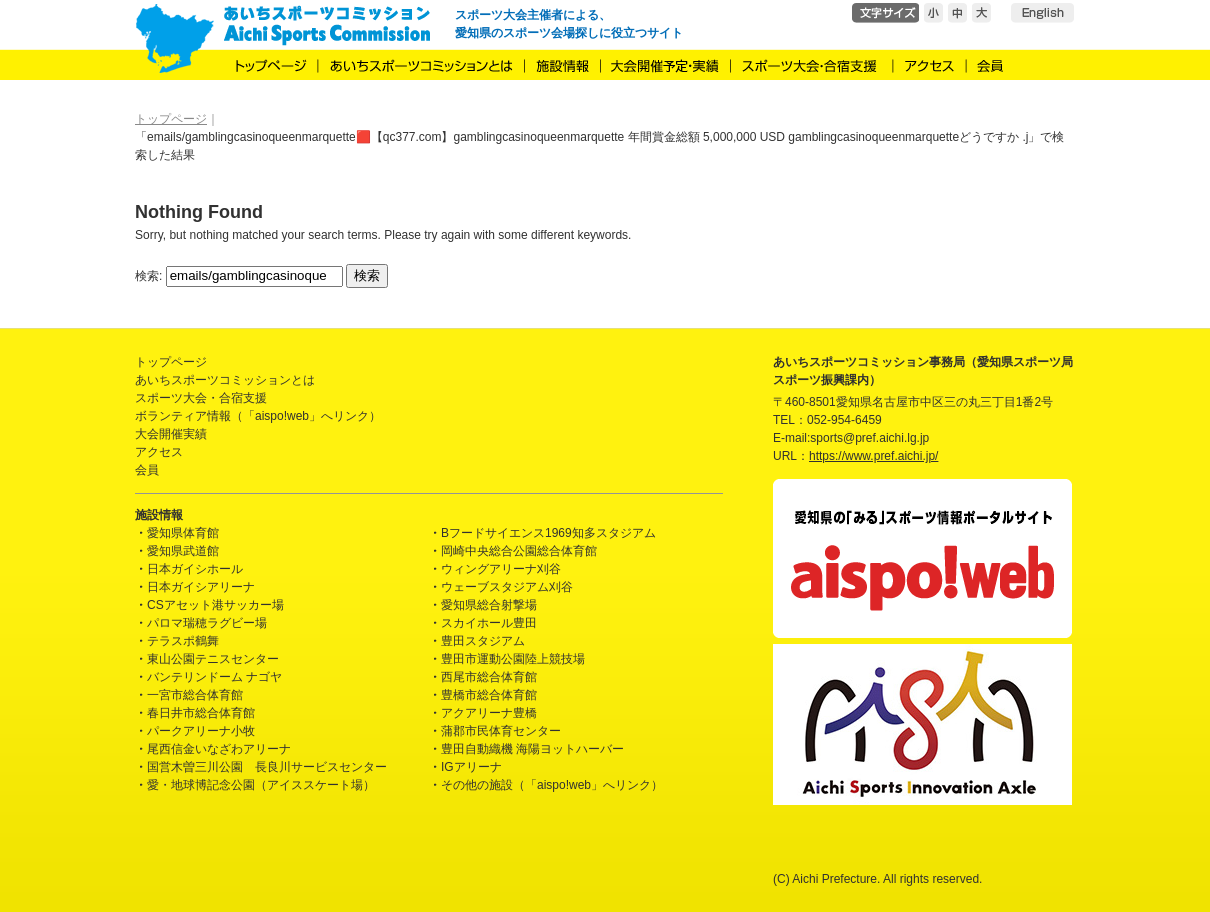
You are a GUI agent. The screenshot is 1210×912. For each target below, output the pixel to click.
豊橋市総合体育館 (489, 695)
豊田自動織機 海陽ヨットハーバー (532, 749)
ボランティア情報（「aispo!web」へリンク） (258, 416)
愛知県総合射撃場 (489, 605)
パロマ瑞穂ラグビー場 (207, 623)
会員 (147, 470)
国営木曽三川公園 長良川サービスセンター (267, 767)
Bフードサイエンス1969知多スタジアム (548, 533)
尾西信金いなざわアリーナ (219, 749)
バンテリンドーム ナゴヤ (214, 677)
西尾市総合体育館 (489, 677)
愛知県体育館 (183, 533)
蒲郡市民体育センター (501, 731)
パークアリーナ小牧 (201, 731)
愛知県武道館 (183, 551)
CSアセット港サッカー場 (215, 605)
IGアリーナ (471, 767)
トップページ (171, 362)
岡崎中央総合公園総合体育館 (519, 551)
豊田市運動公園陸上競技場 (513, 659)
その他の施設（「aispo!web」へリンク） (552, 785)
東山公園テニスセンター (213, 659)
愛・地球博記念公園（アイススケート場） (261, 785)
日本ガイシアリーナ (201, 587)
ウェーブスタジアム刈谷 (507, 587)
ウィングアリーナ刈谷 (501, 569)
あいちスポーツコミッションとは (225, 380)
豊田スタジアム (483, 641)
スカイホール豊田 (489, 623)
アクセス (159, 452)
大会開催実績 (171, 434)
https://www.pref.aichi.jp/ (873, 456)
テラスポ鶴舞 (183, 641)
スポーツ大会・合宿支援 (201, 398)
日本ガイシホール (195, 569)
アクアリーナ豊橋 (489, 713)
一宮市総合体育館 (195, 695)
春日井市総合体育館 (201, 713)
